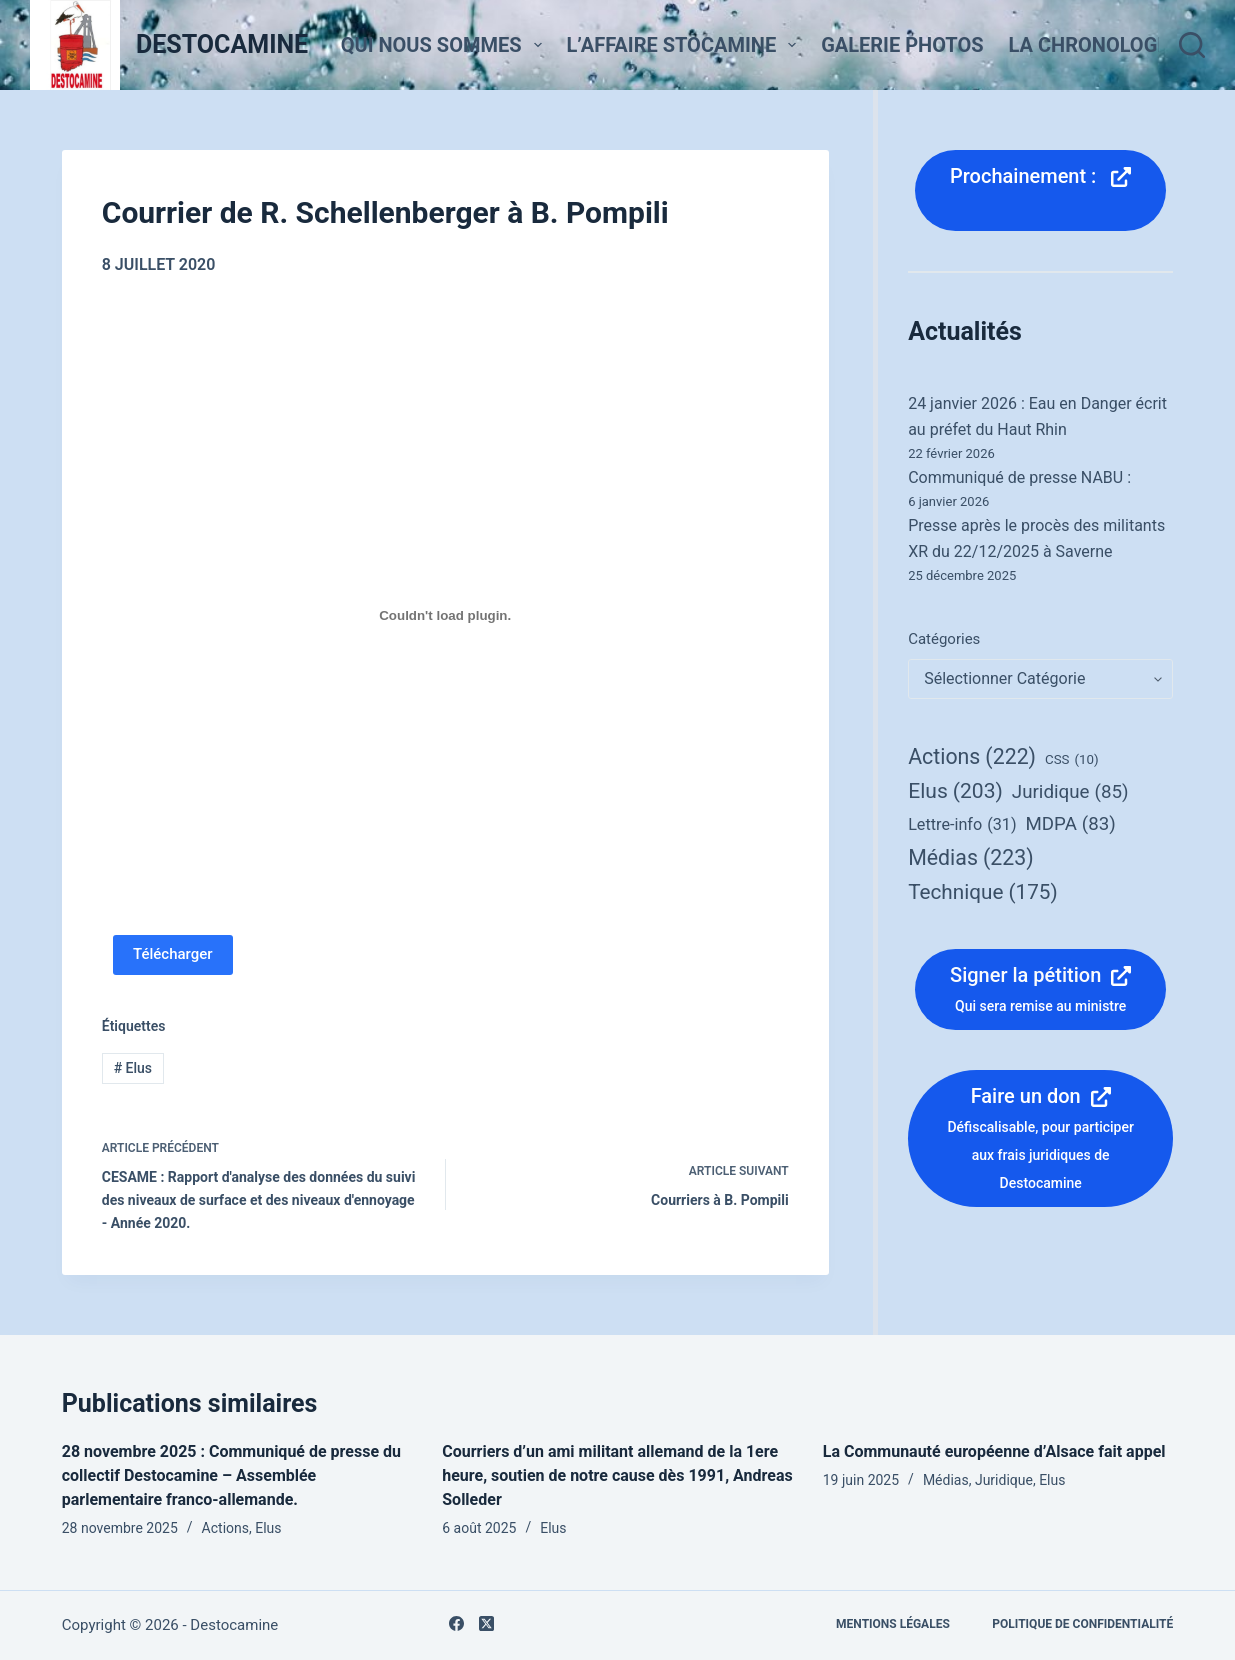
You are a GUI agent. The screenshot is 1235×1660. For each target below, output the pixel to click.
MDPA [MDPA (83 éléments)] (1071, 824)
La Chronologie (1106, 45)
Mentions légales (893, 1624)
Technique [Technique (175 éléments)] (983, 892)
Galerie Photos (902, 45)
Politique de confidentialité (1082, 1624)
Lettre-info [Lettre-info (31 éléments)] (962, 825)
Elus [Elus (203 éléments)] (955, 791)
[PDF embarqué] (445, 616)
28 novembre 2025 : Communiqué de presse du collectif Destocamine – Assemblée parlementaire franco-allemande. (231, 1475)
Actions (225, 1528)
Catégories (944, 639)
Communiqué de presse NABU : (1019, 477)
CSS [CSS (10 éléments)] (1072, 760)
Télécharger (173, 954)
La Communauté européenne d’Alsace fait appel (994, 1451)
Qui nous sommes (445, 45)
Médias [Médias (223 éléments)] (970, 857)
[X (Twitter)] (486, 1623)
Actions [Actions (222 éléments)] (972, 756)
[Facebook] (456, 1623)
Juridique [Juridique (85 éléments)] (1070, 792)
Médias (946, 1480)
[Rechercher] (1192, 45)
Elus (133, 1068)
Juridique (1004, 1480)
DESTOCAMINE (222, 44)
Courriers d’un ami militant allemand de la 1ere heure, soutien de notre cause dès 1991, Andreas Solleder (617, 1475)
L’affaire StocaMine (686, 45)
